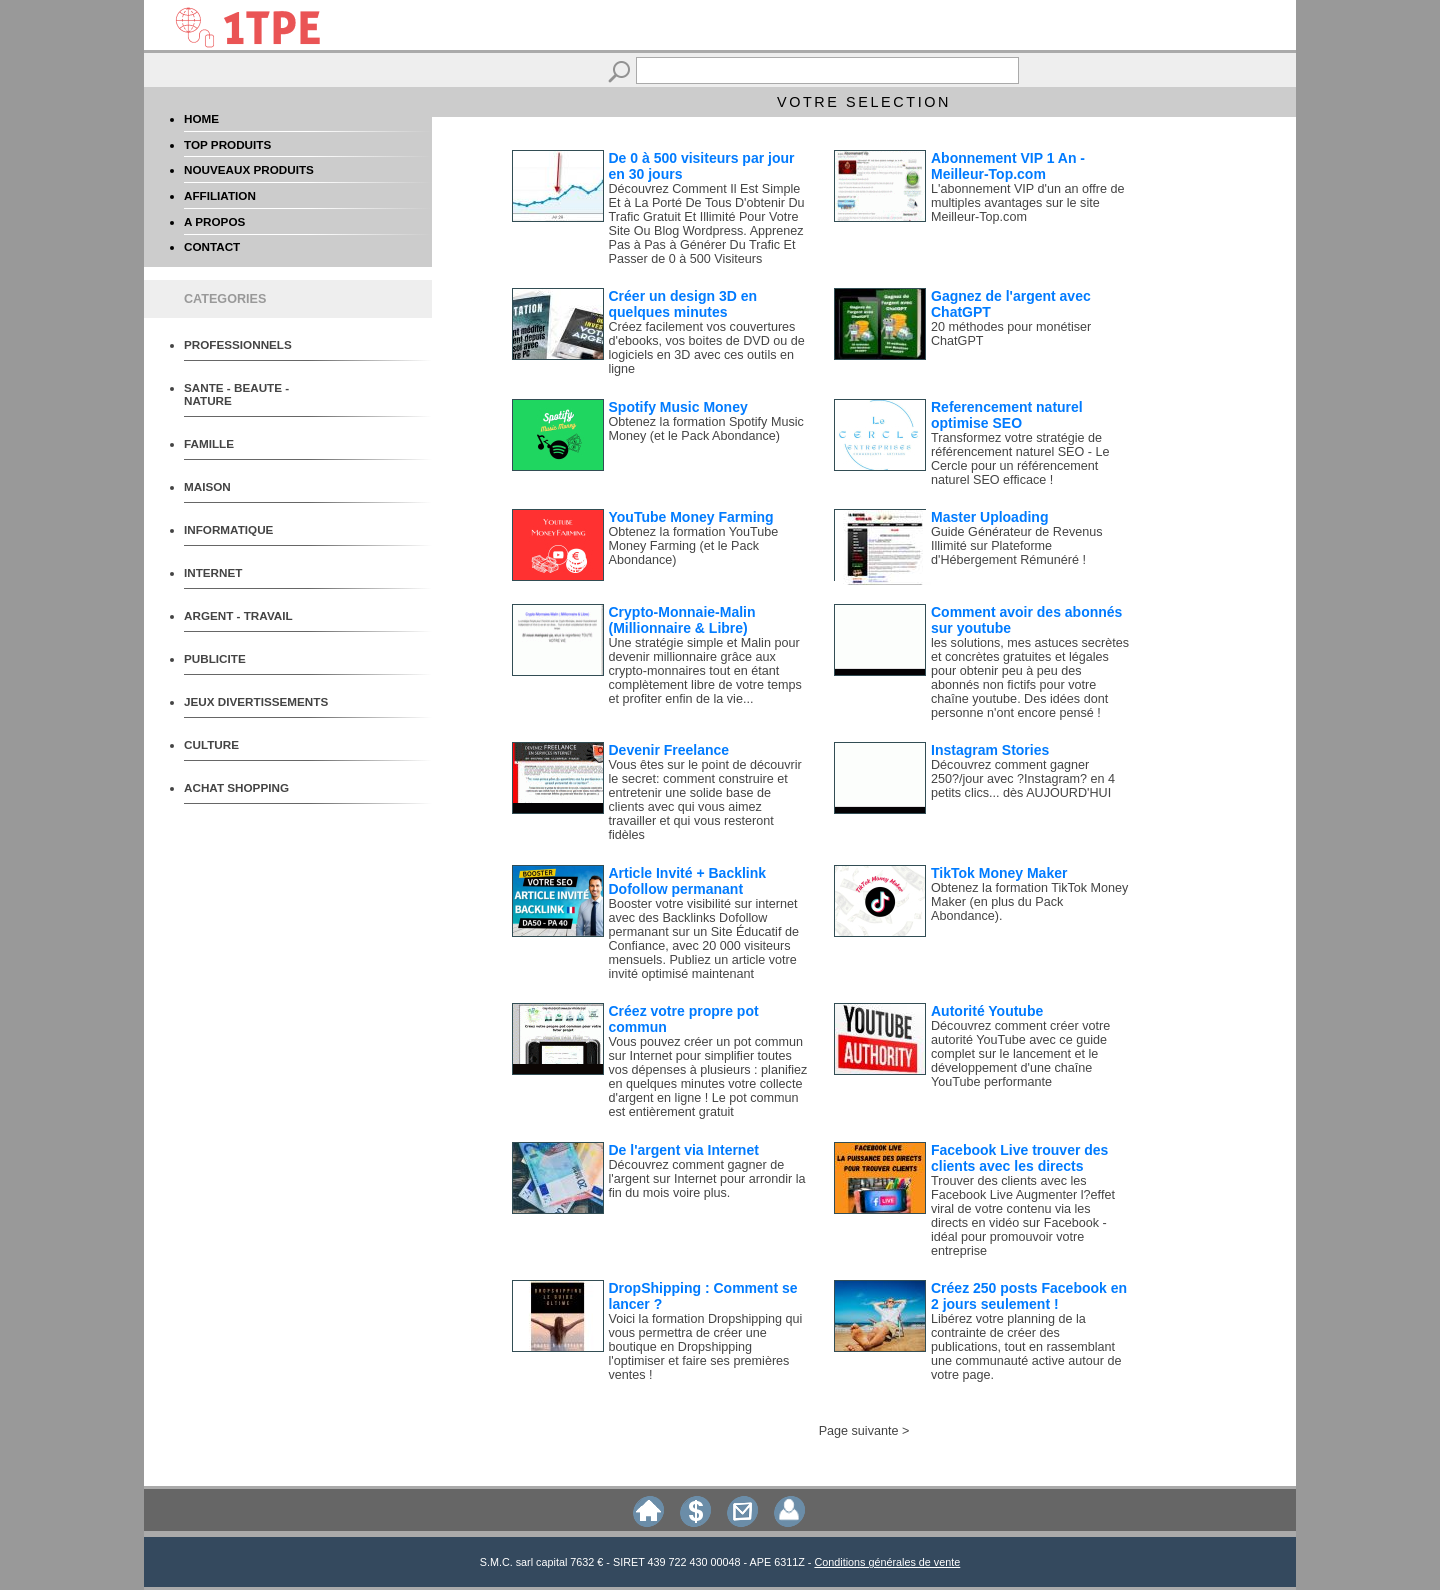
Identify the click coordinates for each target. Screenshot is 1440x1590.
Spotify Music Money (678, 407)
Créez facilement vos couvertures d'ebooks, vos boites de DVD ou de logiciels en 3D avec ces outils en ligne (707, 348)
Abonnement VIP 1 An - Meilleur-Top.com (1008, 166)
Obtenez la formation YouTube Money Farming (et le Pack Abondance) (694, 546)
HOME (201, 118)
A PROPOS (214, 221)
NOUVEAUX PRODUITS (249, 169)
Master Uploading (989, 517)
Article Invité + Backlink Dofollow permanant (688, 881)
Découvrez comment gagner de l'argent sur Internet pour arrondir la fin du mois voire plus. (707, 1179)
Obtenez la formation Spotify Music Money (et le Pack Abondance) (706, 429)
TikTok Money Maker (999, 873)
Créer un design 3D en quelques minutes (683, 304)
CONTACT (212, 246)
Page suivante (859, 1431)
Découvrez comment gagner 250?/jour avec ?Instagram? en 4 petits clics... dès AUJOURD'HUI (1023, 779)
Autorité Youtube (987, 1011)
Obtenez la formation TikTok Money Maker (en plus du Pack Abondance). (1029, 902)
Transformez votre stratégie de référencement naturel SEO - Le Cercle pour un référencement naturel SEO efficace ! (1020, 459)
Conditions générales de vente (887, 1562)
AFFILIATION (220, 195)
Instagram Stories (990, 750)
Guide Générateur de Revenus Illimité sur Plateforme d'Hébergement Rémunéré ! (1017, 546)
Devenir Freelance (669, 750)
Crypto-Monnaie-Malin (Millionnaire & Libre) (682, 620)
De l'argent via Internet (684, 1150)
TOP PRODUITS (227, 144)
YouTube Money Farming (691, 517)
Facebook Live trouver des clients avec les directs (1019, 1158)
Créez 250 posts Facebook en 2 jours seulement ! (1029, 1296)
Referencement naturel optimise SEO (1007, 415)
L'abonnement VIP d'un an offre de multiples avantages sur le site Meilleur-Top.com (1027, 203)
